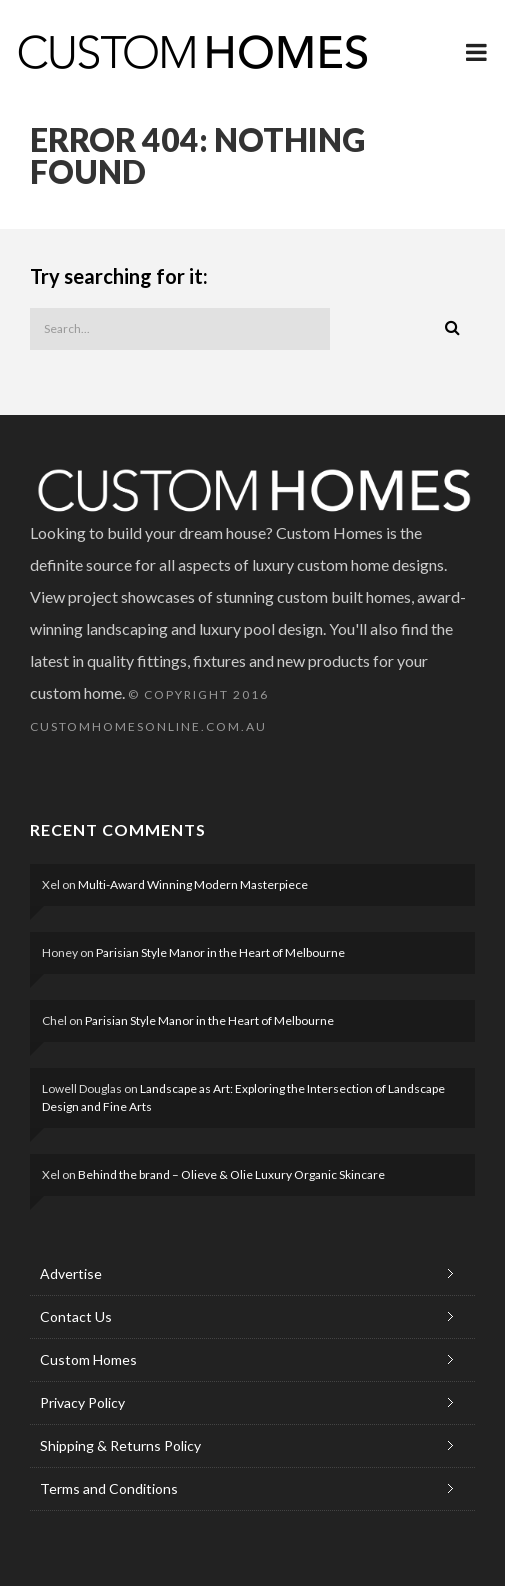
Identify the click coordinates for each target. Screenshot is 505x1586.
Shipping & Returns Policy (120, 1445)
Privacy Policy (82, 1402)
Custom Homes (88, 1359)
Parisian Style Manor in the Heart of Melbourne (220, 952)
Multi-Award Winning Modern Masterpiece (193, 884)
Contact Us (76, 1316)
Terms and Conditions (109, 1488)
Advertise (71, 1273)
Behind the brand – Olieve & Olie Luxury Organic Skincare (231, 1174)
